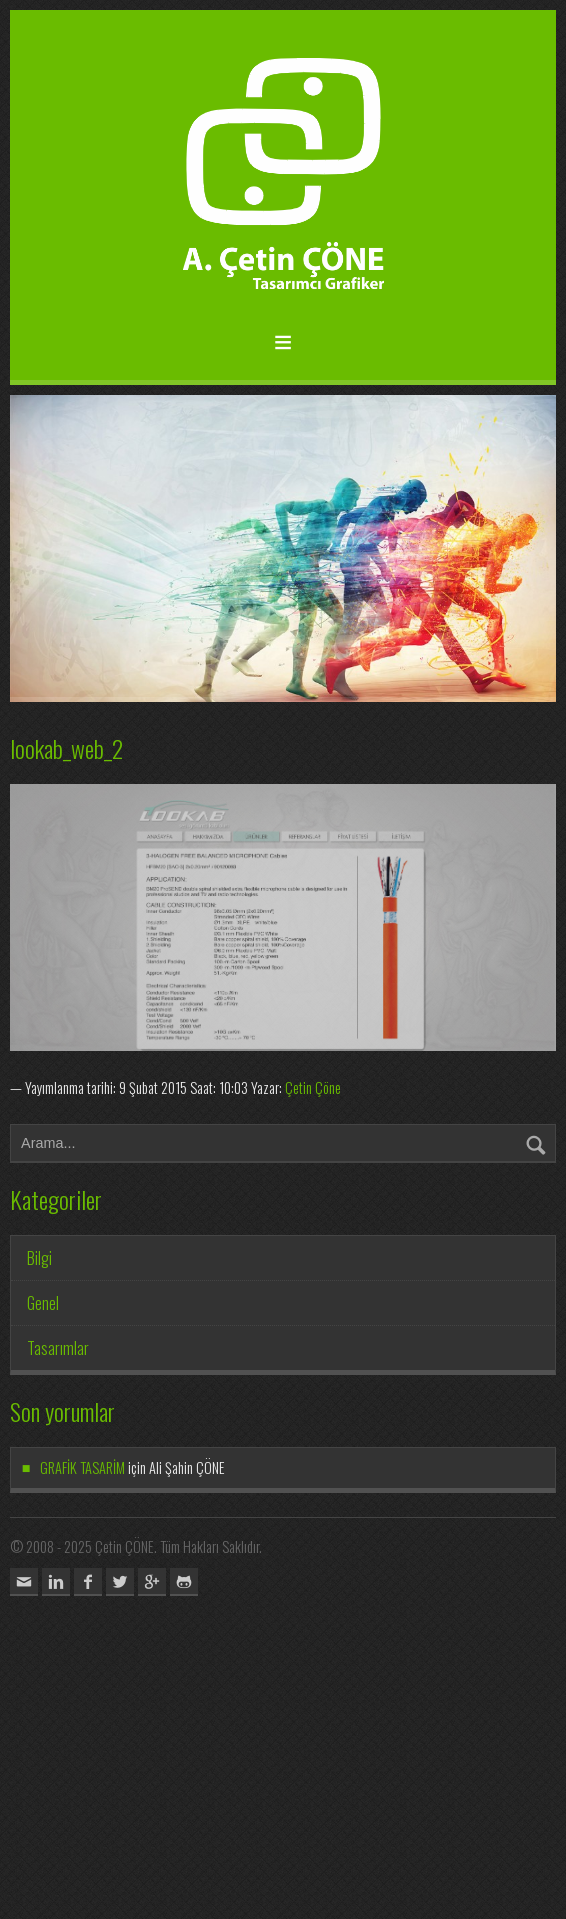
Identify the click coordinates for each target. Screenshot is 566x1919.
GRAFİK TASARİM (82, 1467)
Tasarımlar (58, 1348)
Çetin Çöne (313, 1087)
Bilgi (39, 1258)
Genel (43, 1303)
